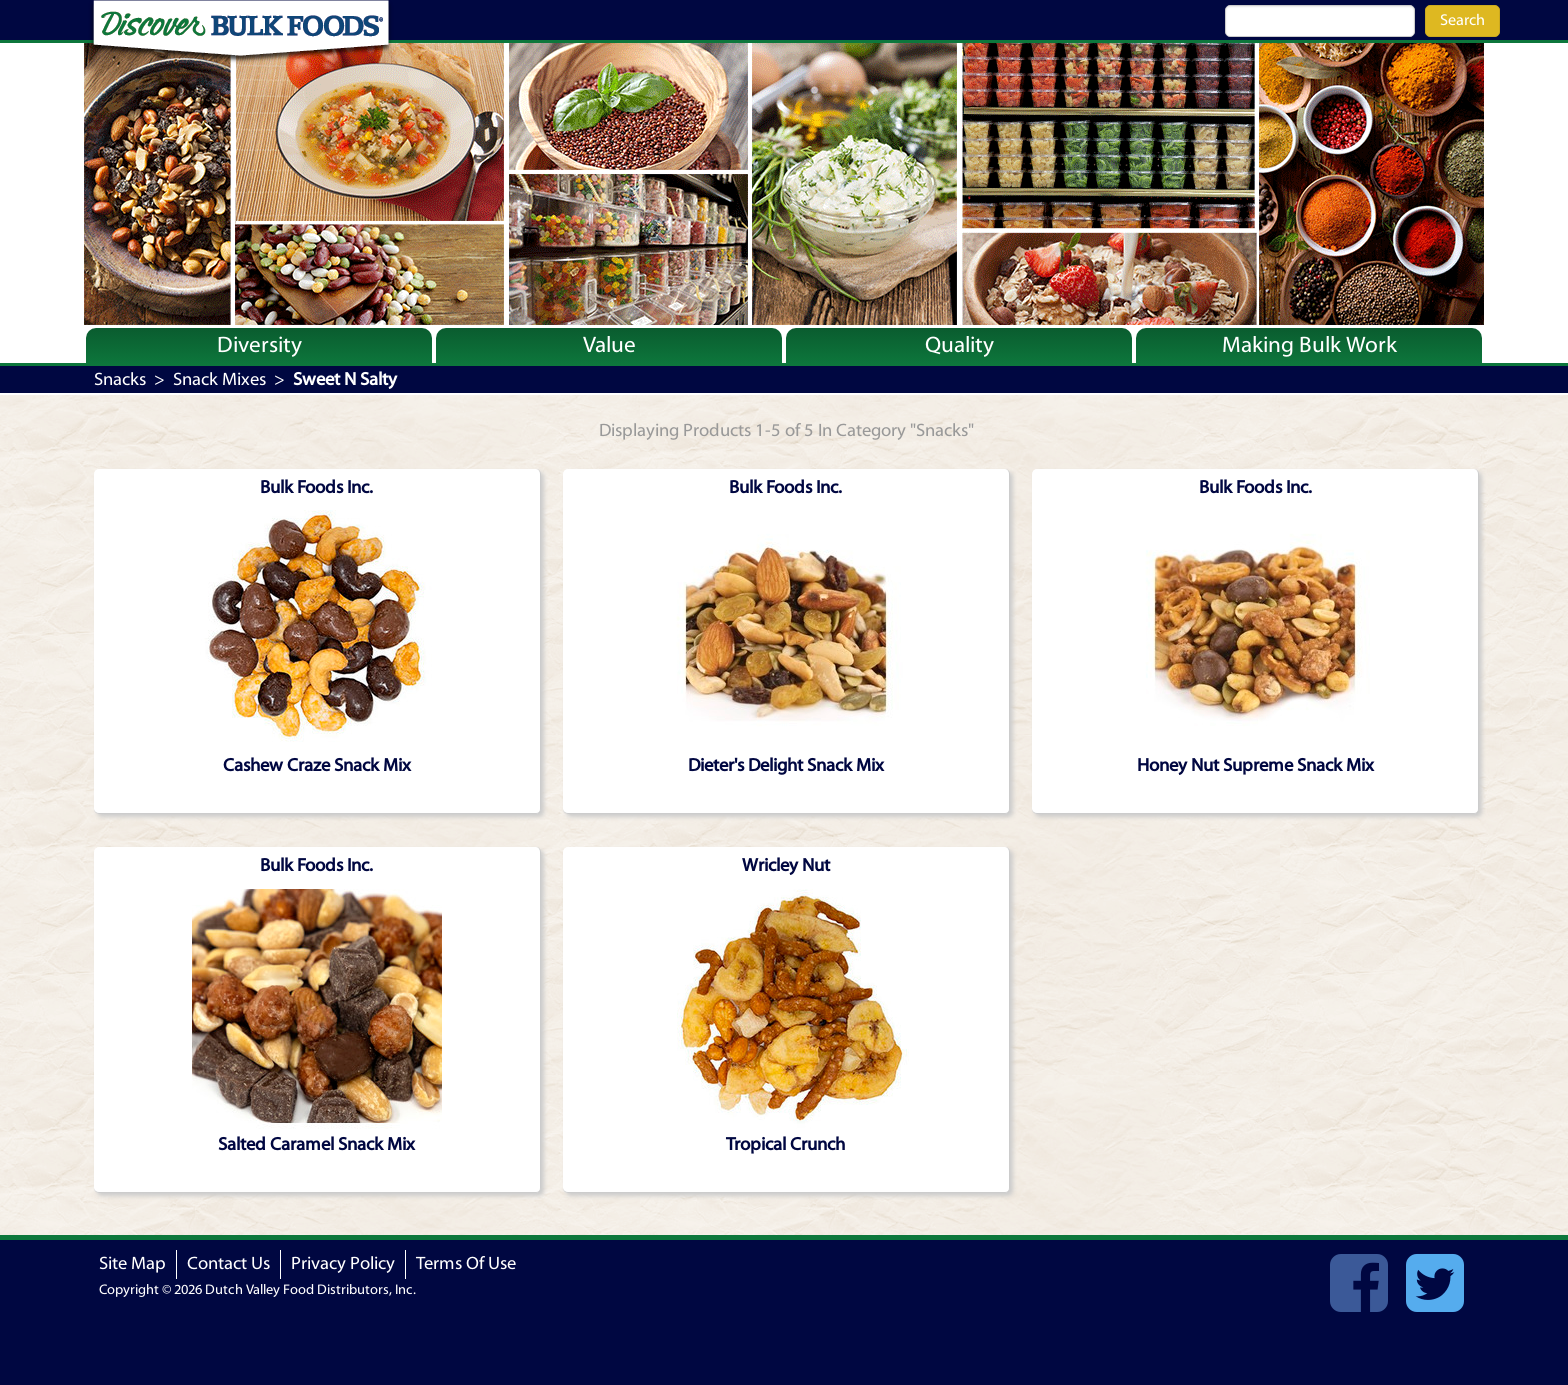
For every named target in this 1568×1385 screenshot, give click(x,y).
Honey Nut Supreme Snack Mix (1255, 765)
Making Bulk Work (1309, 345)
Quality (959, 345)
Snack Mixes (219, 379)
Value (609, 345)
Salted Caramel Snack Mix (316, 1144)
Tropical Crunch (785, 1144)
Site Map (132, 1263)
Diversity (259, 345)
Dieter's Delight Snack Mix (786, 765)
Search (1462, 20)
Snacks (120, 379)
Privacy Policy (343, 1263)
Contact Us (228, 1263)
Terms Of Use (466, 1263)
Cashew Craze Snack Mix (317, 765)
